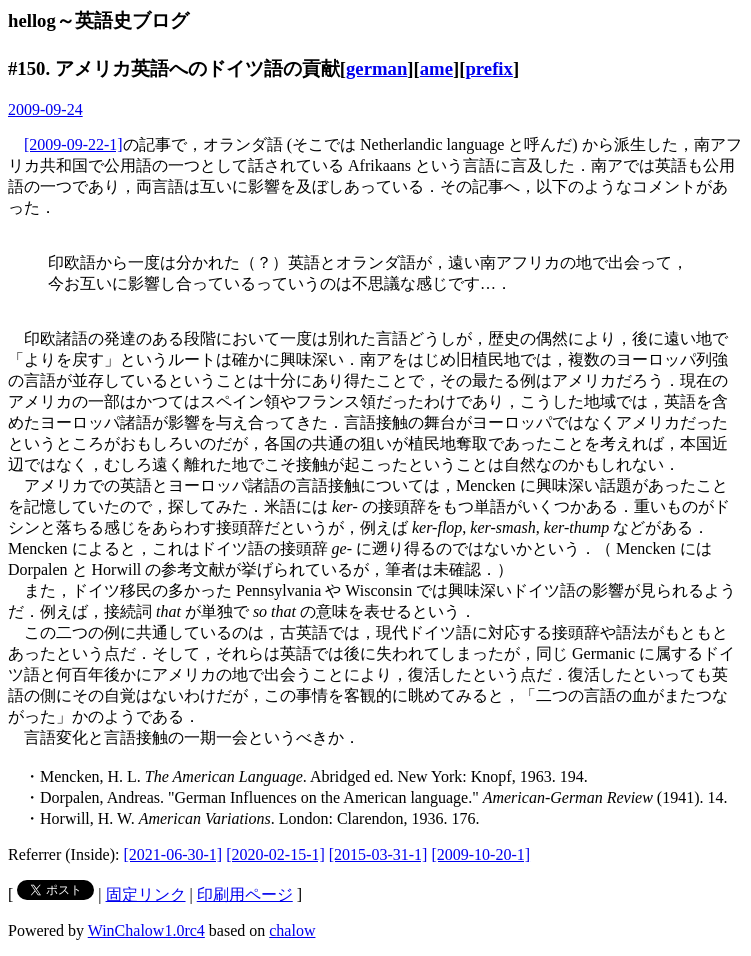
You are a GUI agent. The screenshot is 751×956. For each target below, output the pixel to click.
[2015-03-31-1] (378, 854)
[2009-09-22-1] (73, 144)
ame (436, 68)
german (376, 68)
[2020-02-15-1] (275, 854)
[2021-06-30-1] (173, 854)
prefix (488, 68)
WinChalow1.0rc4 (146, 930)
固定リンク (146, 894)
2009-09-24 (45, 109)
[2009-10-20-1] (480, 854)
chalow (292, 930)
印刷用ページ (245, 894)
